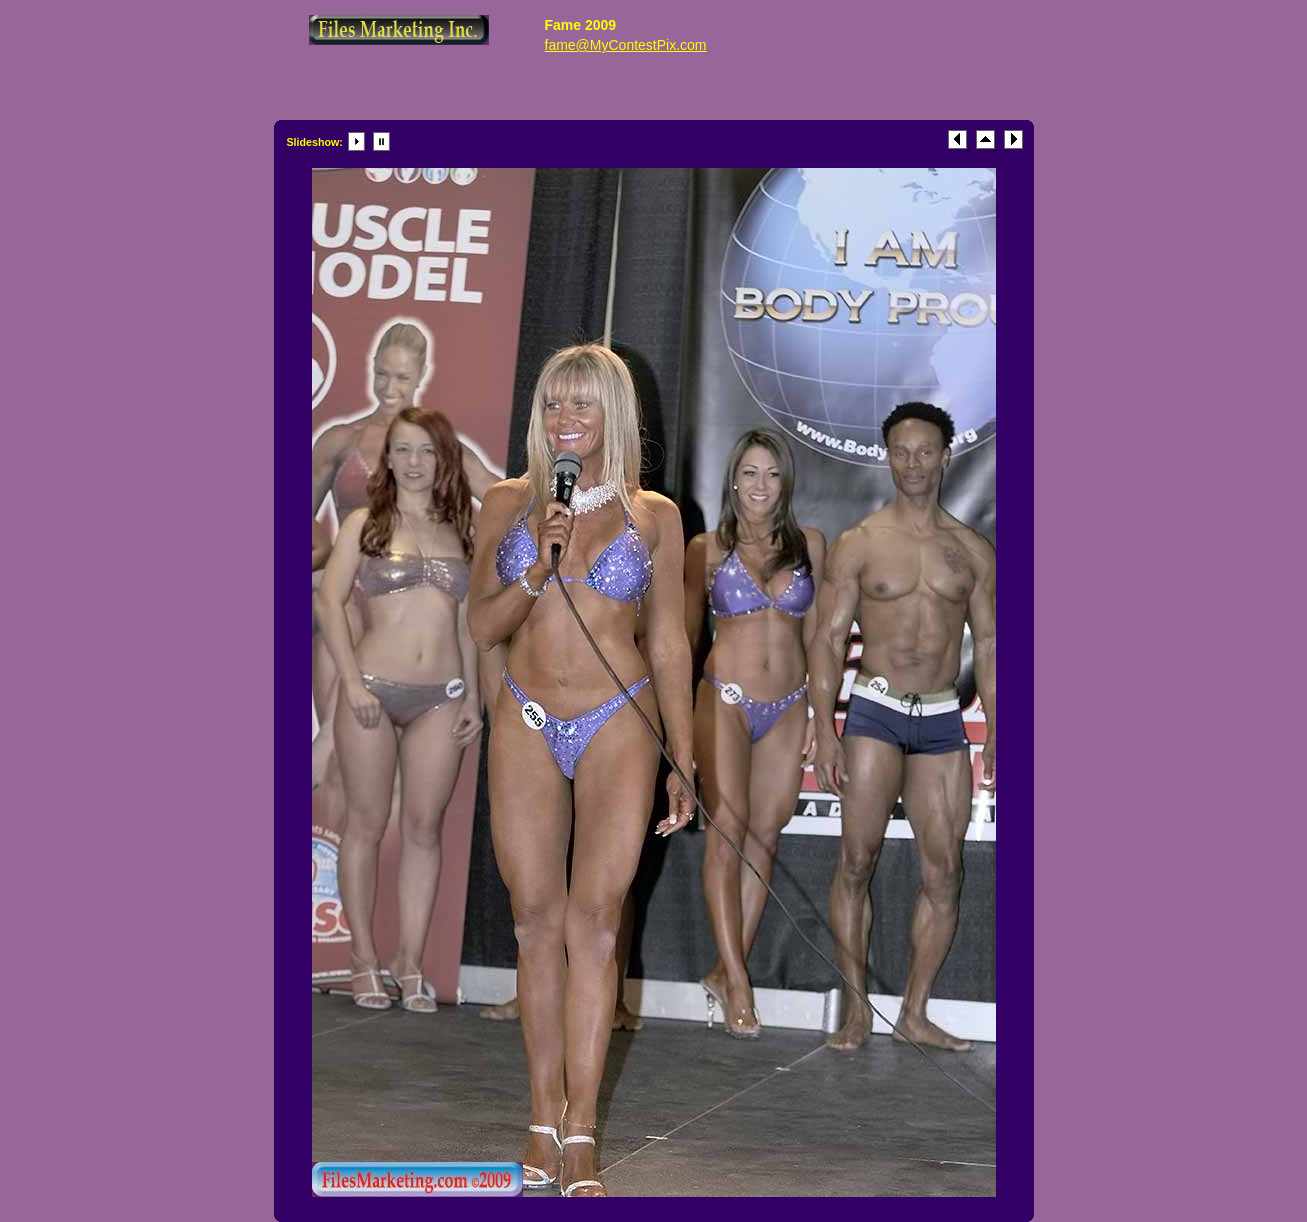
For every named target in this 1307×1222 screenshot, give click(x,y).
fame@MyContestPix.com (626, 45)
